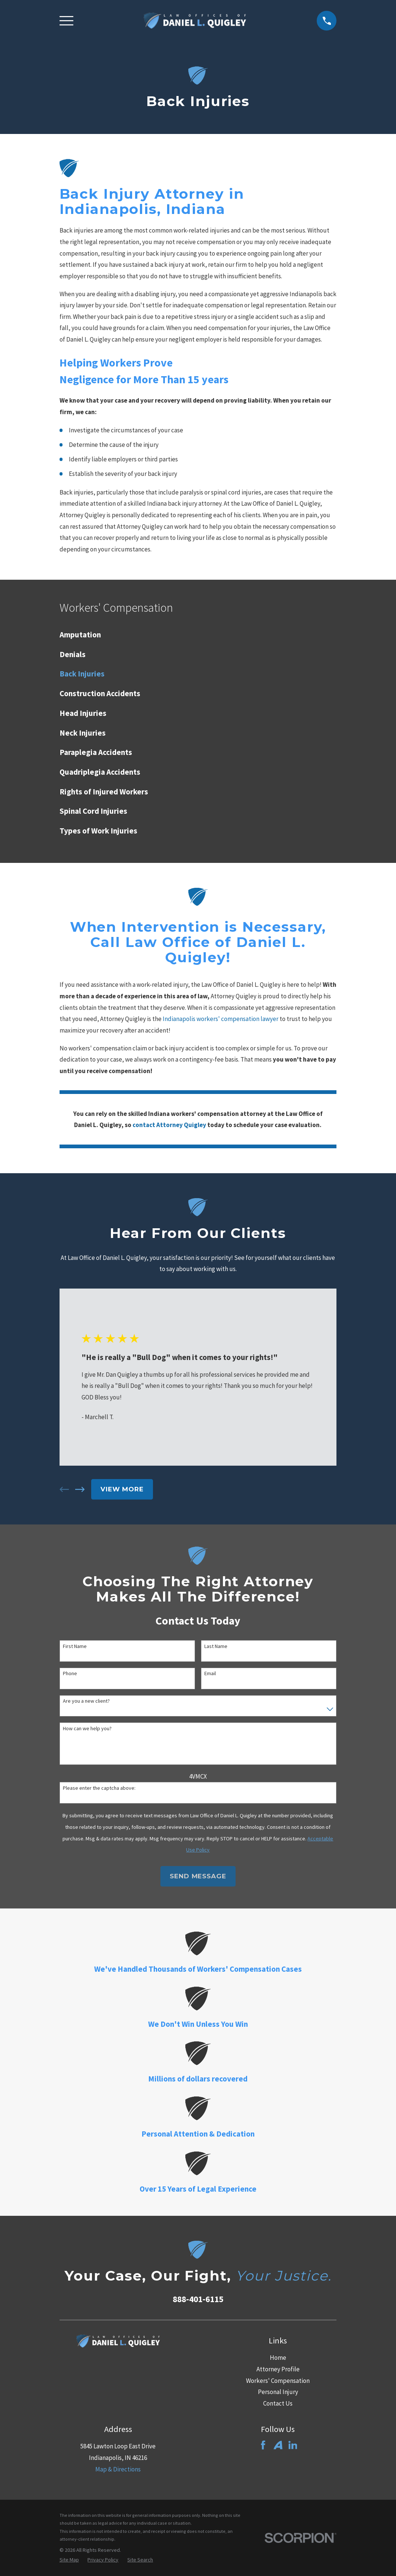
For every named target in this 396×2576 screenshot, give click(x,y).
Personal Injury (278, 2392)
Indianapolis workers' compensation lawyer (220, 1019)
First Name (75, 1646)
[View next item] (80, 1489)
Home (278, 2357)
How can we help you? (87, 1728)
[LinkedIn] (292, 2445)
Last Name (215, 1646)
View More (122, 1489)
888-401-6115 (198, 2299)
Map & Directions (118, 2469)
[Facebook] (263, 2445)
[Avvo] (278, 2445)
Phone (70, 1673)
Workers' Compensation (278, 2381)
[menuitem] (198, 634)
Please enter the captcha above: (99, 1788)
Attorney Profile (278, 2369)
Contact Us (278, 2403)
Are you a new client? (86, 1701)
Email (210, 1673)
